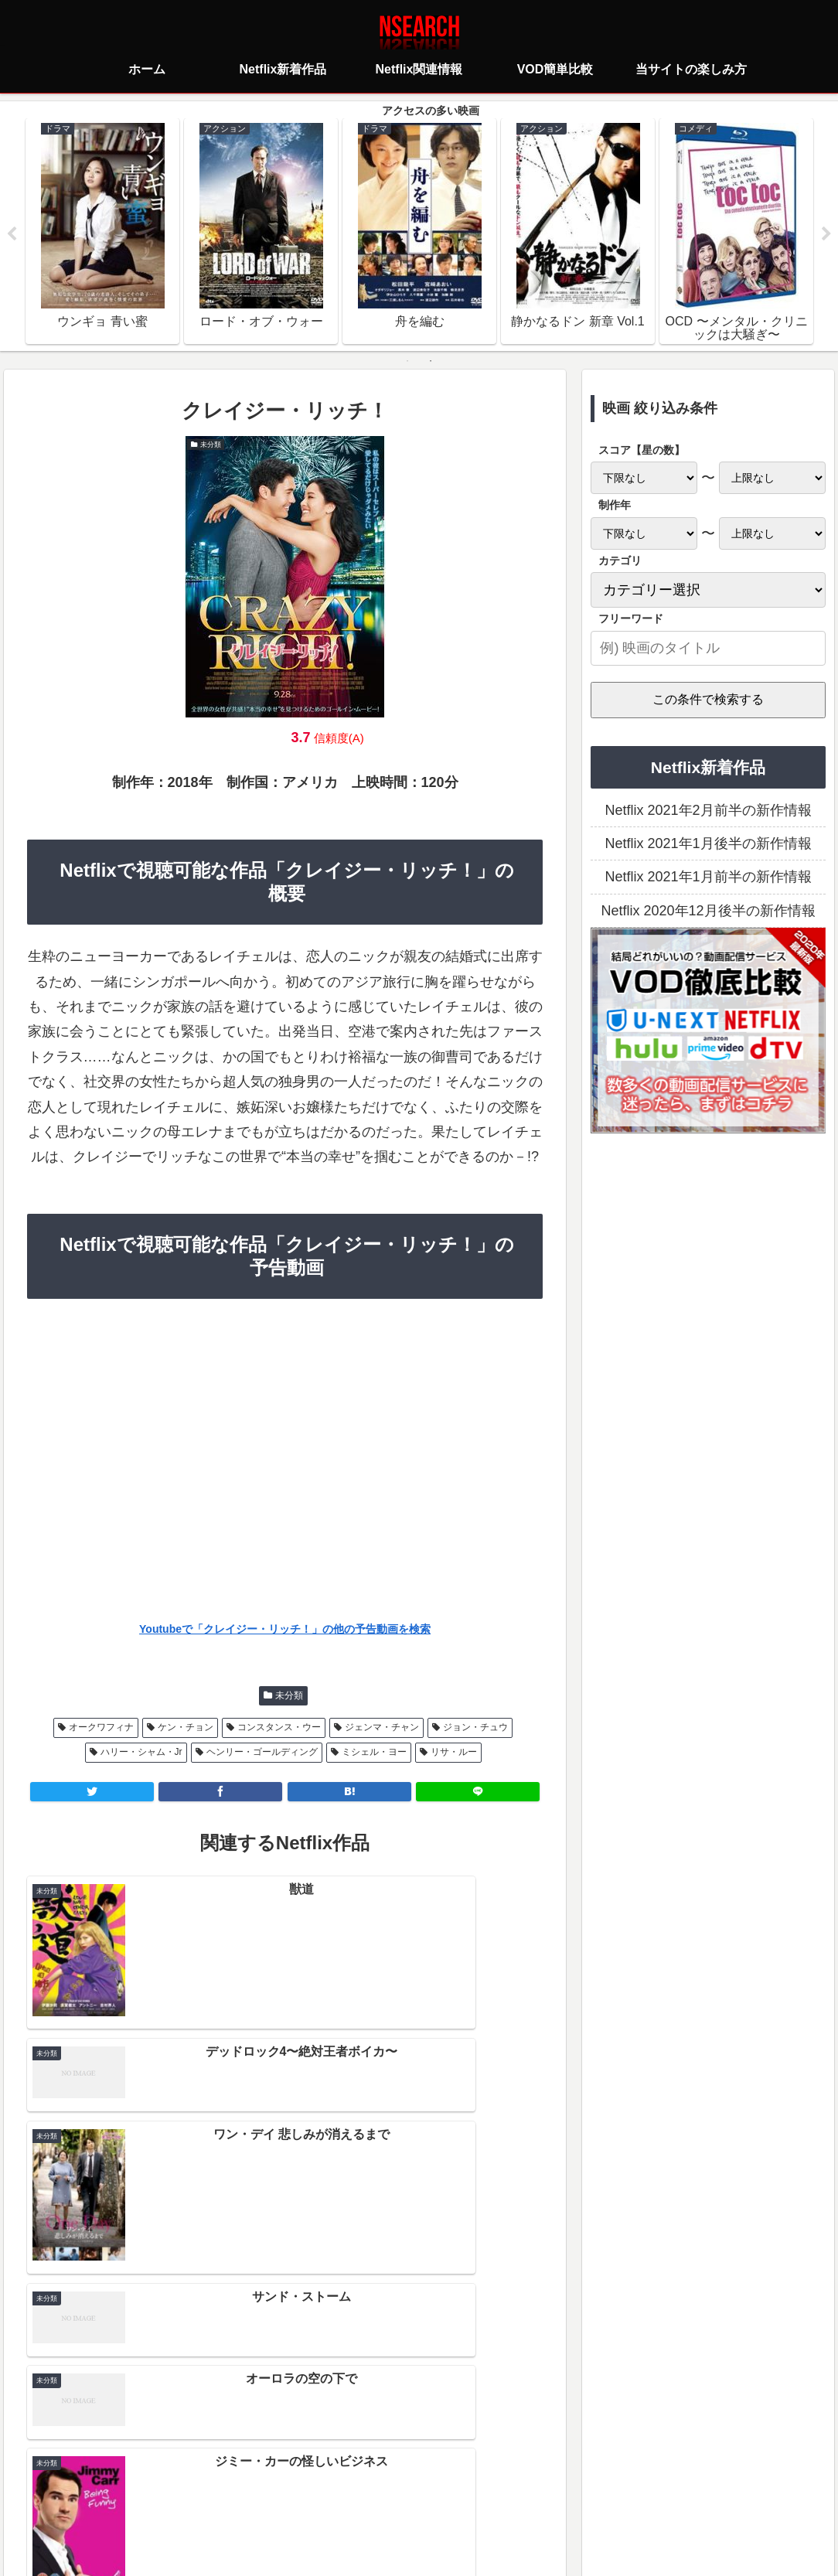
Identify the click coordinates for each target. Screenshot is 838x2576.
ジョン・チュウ (475, 1728)
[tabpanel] (102, 232)
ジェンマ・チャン (382, 1728)
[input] (708, 649)
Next (826, 235)
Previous (11, 235)
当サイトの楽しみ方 (446, 2495)
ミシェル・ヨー (374, 1754)
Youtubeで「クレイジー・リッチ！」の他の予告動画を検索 (285, 1631)
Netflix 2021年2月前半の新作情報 (708, 811)
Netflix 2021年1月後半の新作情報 (708, 845)
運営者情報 (538, 2495)
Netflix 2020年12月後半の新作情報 (708, 912)
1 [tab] (407, 362)
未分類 (289, 1697)
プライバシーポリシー (327, 2495)
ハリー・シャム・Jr (141, 1754)
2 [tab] (430, 362)
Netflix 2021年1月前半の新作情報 (708, 879)
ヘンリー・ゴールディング (262, 1754)
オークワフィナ (101, 1728)
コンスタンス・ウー (279, 1728)
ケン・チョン (185, 1728)
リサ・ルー (454, 1754)
